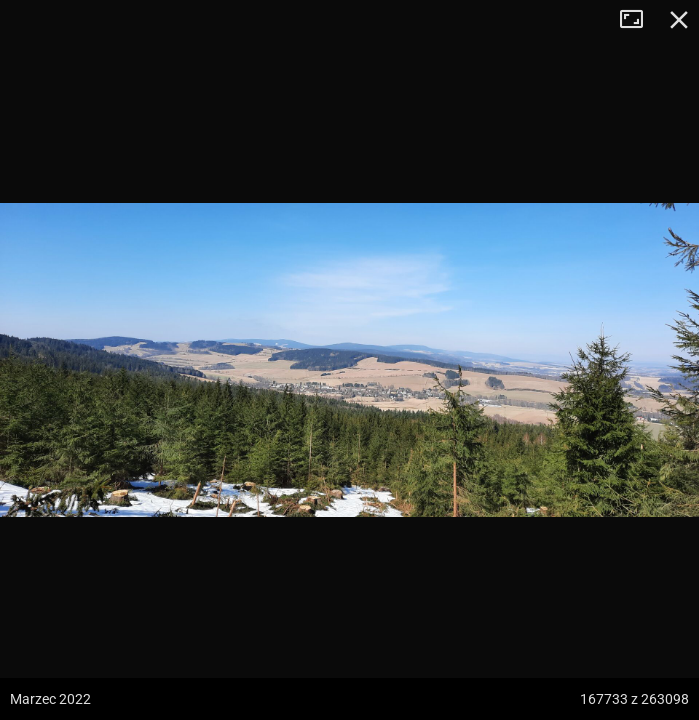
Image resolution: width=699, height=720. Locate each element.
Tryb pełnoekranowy (639, 20)
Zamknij (679, 20)
